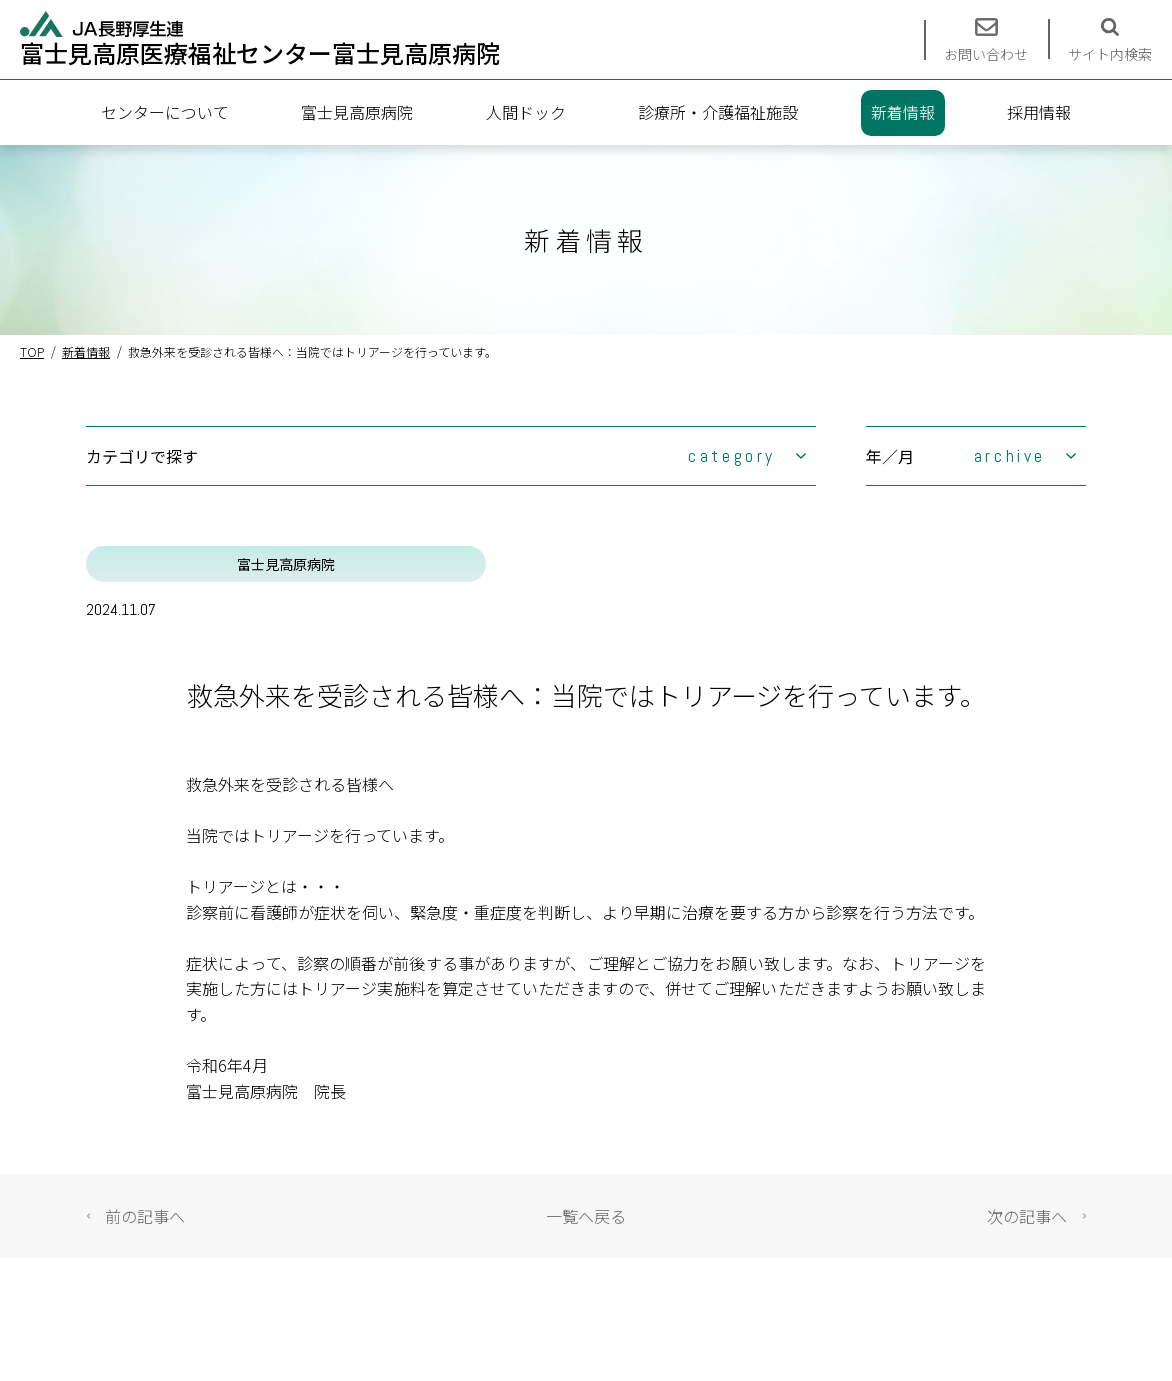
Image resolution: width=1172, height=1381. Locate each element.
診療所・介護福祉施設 (718, 112)
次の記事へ (1027, 1216)
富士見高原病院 (357, 112)
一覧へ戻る (586, 1216)
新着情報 (903, 112)
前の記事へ (145, 1216)
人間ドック (526, 112)
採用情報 (1039, 112)
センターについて (165, 112)
